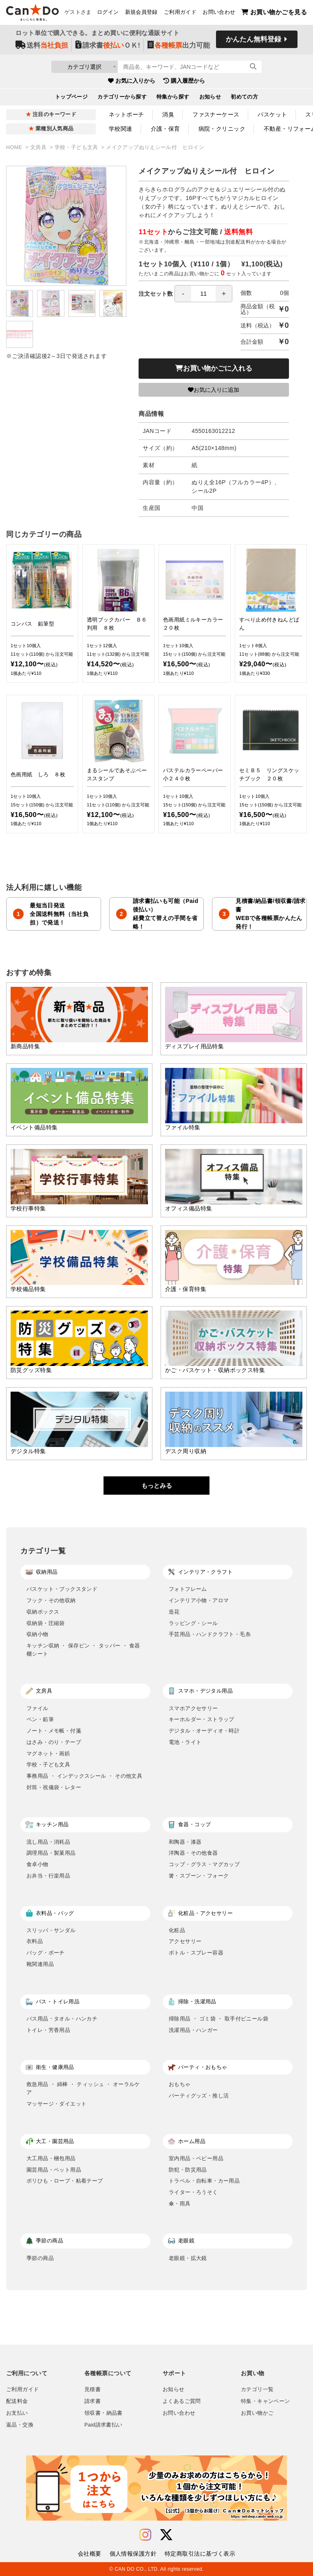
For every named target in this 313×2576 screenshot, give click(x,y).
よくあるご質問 (182, 2401)
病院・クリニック (221, 128)
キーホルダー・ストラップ (201, 1719)
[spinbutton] (203, 293)
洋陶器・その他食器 (193, 1853)
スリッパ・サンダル (51, 1930)
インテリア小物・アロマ (199, 1600)
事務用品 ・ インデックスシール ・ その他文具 (84, 1776)
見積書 (92, 2389)
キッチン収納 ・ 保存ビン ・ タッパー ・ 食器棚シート (83, 1650)
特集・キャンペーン (265, 2401)
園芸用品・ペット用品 (53, 2170)
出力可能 (179, 45)
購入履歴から (184, 81)
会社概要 (89, 2553)
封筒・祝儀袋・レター (53, 1787)
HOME (15, 147)
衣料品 (34, 1941)
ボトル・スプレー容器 (196, 1953)
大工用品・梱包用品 (51, 2158)
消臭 (168, 114)
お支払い (17, 2413)
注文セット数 (185, 293)
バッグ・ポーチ (45, 1953)
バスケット (272, 114)
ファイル (37, 1708)
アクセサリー (185, 1941)
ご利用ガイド (180, 12)
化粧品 (177, 1930)
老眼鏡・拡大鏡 (188, 2258)
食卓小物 (37, 1864)
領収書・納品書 (103, 2413)
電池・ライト (185, 1742)
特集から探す (173, 97)
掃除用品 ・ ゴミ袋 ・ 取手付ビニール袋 (218, 2019)
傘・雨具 (180, 2203)
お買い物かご (257, 2413)
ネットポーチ (126, 114)
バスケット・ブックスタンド (61, 1589)
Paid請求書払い (103, 2425)
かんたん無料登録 (253, 40)
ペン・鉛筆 (40, 1719)
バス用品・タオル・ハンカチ (61, 2019)
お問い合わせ (219, 12)
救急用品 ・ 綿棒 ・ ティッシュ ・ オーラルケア (83, 2088)
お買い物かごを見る (274, 12)
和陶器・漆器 (185, 1842)
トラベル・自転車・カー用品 (204, 2181)
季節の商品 (40, 2258)
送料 (41, 45)
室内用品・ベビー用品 (196, 2158)
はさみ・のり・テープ (53, 1742)
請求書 (92, 2401)
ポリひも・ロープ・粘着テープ (64, 2181)
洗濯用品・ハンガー (193, 2030)
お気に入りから (131, 81)
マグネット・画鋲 (48, 1753)
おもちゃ (180, 2084)
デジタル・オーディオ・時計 (204, 1731)
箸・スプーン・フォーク (199, 1876)
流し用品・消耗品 (48, 1842)
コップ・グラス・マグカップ (204, 1864)
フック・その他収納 (51, 1600)
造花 (174, 1612)
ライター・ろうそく (193, 2192)
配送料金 (17, 2401)
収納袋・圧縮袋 (45, 1623)
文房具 (39, 147)
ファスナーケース (215, 114)
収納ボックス (42, 1612)
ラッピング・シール (193, 1623)
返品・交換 (19, 2425)
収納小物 (37, 1634)
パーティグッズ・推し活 (199, 2096)
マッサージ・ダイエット (56, 2104)
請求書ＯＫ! (107, 45)
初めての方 (244, 97)
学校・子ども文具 (77, 147)
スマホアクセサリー (193, 1708)
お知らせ (210, 97)
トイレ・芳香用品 (48, 2030)
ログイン (108, 12)
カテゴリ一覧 (257, 2389)
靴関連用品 (40, 1964)
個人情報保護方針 (133, 2553)
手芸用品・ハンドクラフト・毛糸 (210, 1634)
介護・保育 (165, 128)
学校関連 (120, 128)
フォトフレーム (188, 1589)
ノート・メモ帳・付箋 (53, 1731)
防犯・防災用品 (188, 2170)
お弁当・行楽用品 (48, 1876)
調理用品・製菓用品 (51, 1853)
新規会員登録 (141, 12)
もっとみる (156, 1485)
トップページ (71, 97)
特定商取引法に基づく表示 (200, 2553)
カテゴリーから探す (122, 97)
